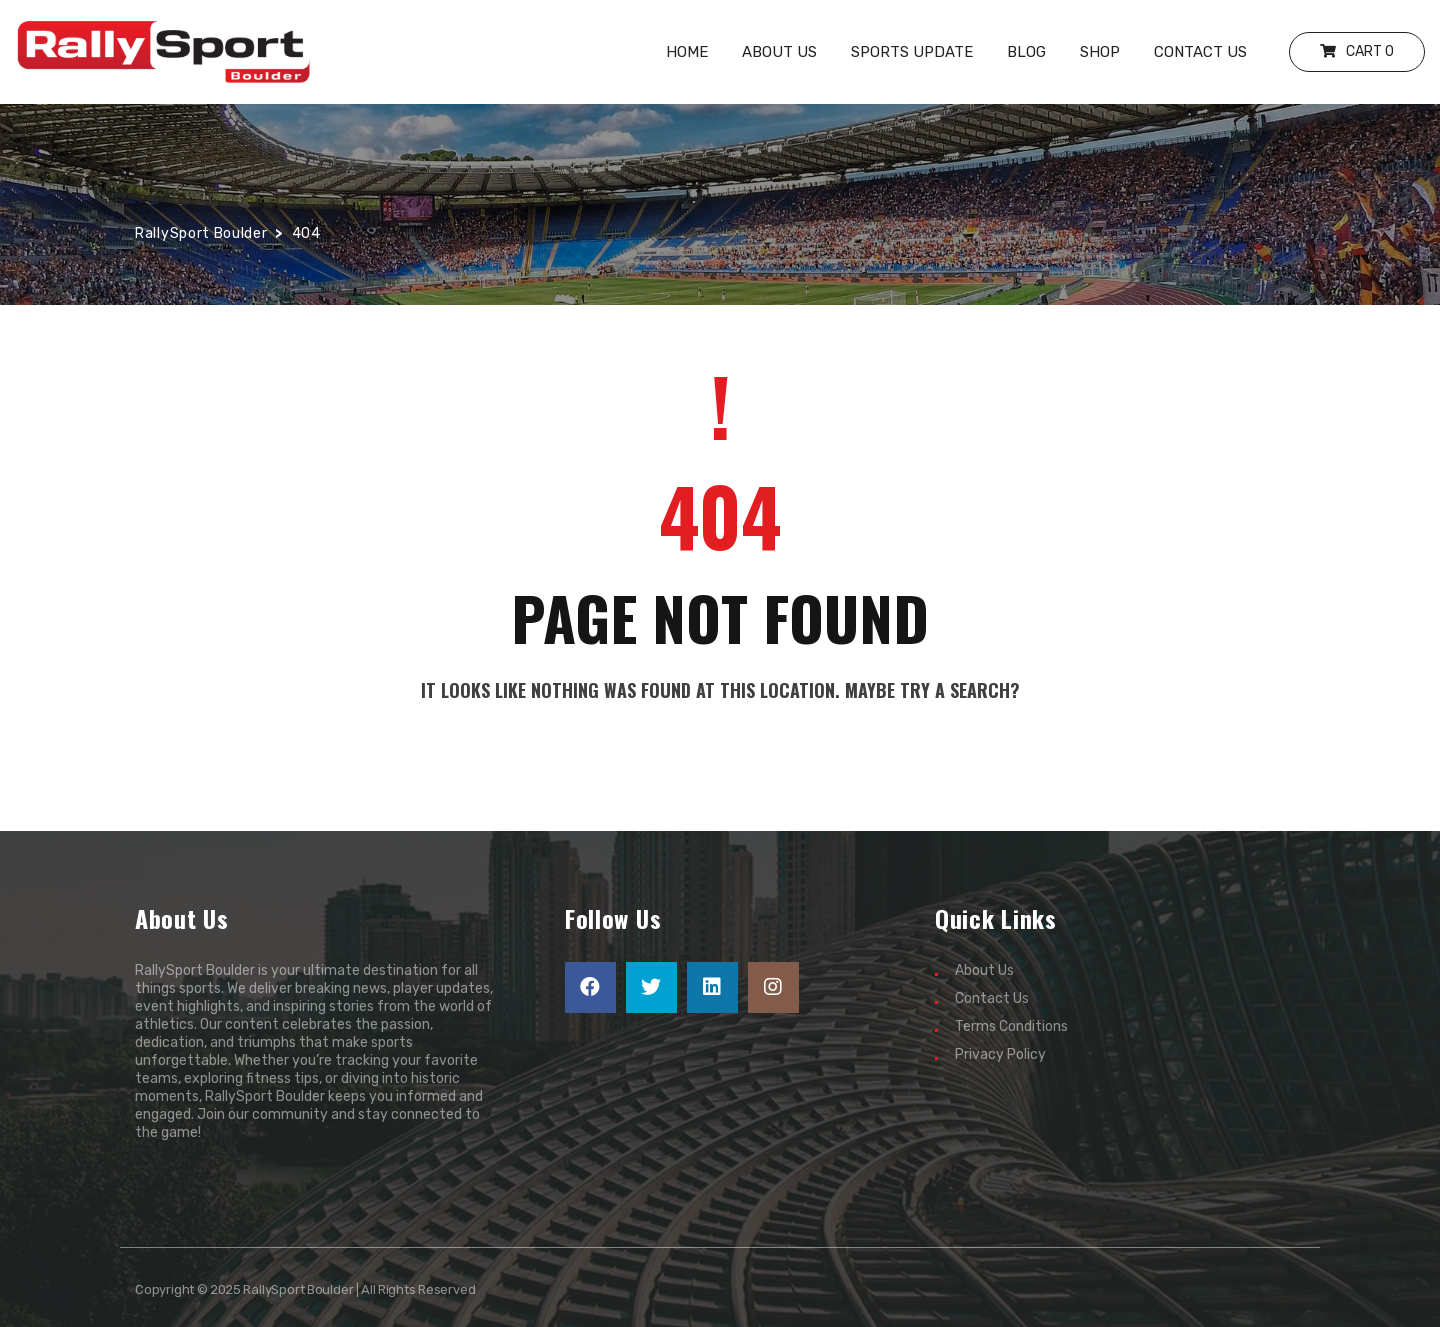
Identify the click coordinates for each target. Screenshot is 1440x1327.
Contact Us (992, 998)
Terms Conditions (1011, 1026)
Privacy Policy (1000, 1054)
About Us (984, 970)
